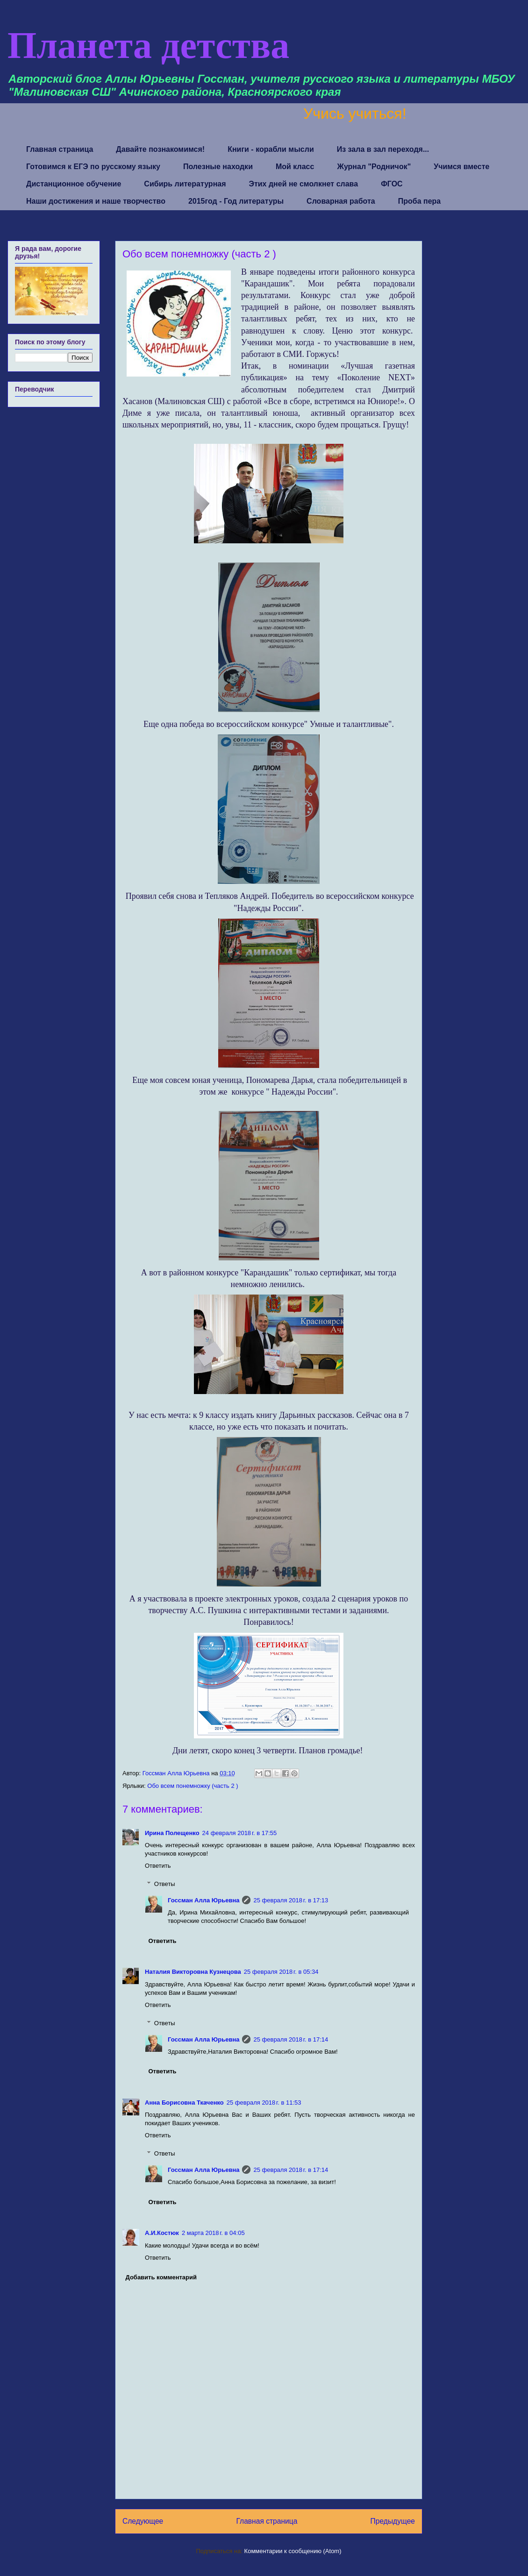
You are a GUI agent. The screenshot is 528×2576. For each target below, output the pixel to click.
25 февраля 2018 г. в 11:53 (264, 2102)
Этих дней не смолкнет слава (303, 184)
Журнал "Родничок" (374, 167)
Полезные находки (218, 167)
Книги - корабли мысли (271, 149)
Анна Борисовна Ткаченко (184, 2102)
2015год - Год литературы (236, 201)
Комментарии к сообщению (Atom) (293, 2551)
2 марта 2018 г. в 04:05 (213, 2232)
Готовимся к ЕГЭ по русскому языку (93, 167)
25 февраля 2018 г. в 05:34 (281, 1971)
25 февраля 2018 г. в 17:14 (290, 2039)
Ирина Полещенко (172, 1832)
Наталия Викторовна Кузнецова (193, 1971)
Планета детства (148, 45)
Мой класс (295, 167)
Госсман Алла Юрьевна (203, 1900)
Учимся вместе (461, 167)
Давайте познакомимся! (160, 149)
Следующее (142, 2521)
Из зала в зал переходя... (383, 149)
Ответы (164, 1883)
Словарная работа (341, 201)
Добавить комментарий (161, 2277)
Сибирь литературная (185, 184)
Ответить (158, 1865)
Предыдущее (393, 2521)
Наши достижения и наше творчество (95, 201)
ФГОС (392, 184)
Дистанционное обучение (73, 184)
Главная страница (59, 149)
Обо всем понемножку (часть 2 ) (192, 1785)
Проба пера (419, 201)
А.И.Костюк (162, 2232)
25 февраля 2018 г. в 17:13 (290, 1900)
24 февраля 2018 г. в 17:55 (239, 1832)
